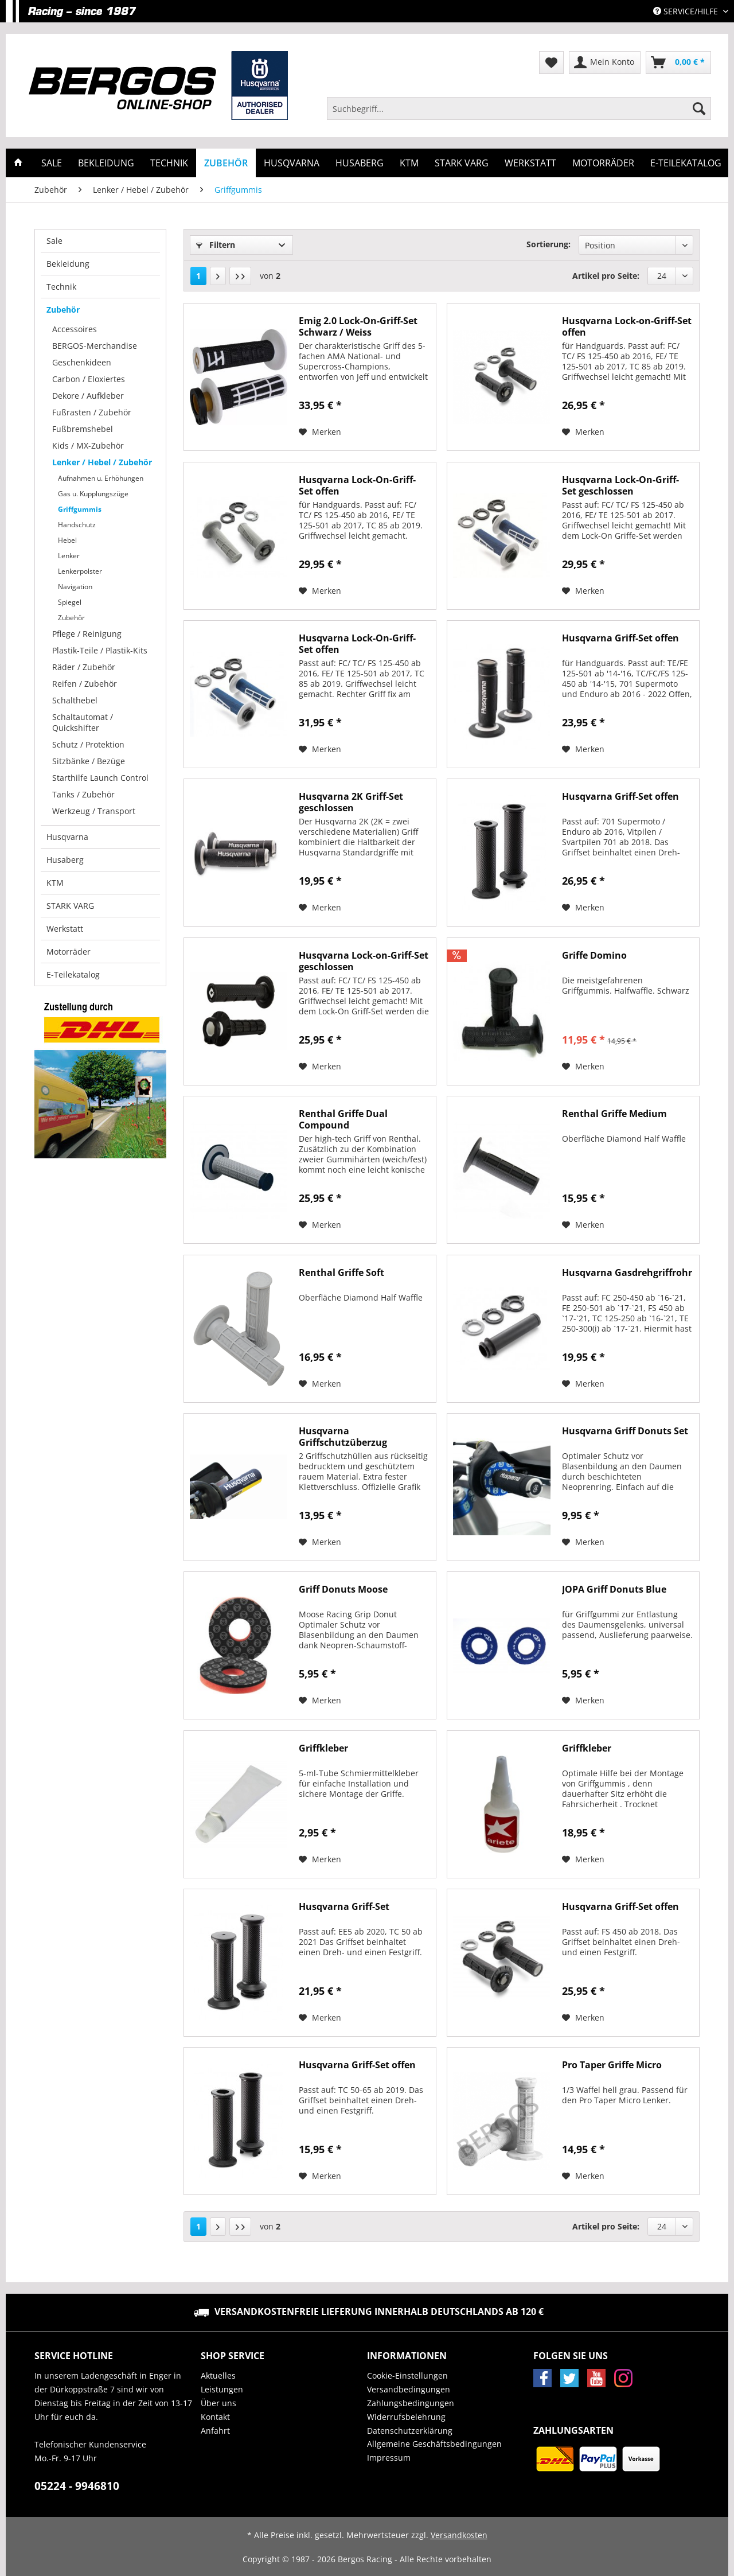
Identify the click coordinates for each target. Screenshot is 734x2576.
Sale (54, 240)
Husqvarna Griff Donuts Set (625, 1431)
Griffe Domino (594, 956)
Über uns (218, 2403)
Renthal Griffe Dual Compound (343, 1119)
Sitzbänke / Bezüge (88, 761)
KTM (55, 882)
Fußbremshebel (82, 428)
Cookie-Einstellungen (407, 2375)
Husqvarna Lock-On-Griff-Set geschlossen (620, 485)
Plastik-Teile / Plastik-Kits (99, 650)
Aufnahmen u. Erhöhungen (100, 478)
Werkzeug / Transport (93, 811)
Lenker (69, 556)
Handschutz (77, 525)
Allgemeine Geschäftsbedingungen (434, 2443)
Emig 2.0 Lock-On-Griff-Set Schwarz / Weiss (358, 326)
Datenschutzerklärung (409, 2430)
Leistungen (222, 2389)
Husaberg (65, 859)
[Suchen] (699, 108)
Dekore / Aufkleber (88, 395)
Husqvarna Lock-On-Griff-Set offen (357, 485)
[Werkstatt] (530, 163)
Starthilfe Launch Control (100, 777)
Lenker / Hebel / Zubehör (102, 462)
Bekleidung (67, 263)
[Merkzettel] (551, 62)
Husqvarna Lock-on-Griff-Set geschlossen (363, 961)
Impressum (389, 2457)
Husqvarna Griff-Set (344, 1907)
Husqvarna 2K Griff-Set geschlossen (351, 802)
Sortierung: (548, 244)
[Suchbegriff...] (519, 108)
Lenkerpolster (80, 571)
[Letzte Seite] (240, 276)
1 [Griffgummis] (198, 275)
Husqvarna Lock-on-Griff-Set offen (627, 326)
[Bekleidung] (106, 163)
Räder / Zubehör (83, 666)
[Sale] (51, 163)
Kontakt (215, 2416)
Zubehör (63, 309)
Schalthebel (74, 700)
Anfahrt (215, 2430)
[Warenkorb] (678, 62)
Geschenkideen (81, 362)
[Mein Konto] (605, 62)
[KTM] (409, 163)
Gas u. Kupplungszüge (93, 494)
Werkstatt (64, 928)
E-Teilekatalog (73, 974)
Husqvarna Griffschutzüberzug (343, 1436)
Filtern (215, 244)
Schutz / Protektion (88, 744)
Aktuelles (218, 2375)
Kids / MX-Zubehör (88, 445)
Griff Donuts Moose (343, 1589)
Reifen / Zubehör (84, 683)
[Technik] (169, 163)
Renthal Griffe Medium (614, 1114)
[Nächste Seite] (218, 276)
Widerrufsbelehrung (406, 2416)
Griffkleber (323, 1748)
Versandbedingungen (408, 2389)
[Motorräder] (603, 163)
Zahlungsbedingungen (410, 2403)
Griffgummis (79, 509)
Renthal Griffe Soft (341, 1273)
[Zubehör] (226, 163)
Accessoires (74, 329)
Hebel (67, 540)
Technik (61, 286)
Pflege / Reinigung (87, 633)
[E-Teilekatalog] (685, 163)
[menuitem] (519, 114)
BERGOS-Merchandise (94, 345)
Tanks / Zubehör (83, 794)
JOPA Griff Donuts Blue (614, 1589)
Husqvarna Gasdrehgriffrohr (627, 1273)
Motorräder (68, 951)
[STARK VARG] (462, 163)
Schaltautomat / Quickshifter (82, 722)
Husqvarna (67, 836)
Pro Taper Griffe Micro (612, 2065)
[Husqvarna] (291, 163)
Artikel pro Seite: (605, 275)
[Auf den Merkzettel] (320, 432)
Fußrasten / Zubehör (91, 412)
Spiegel (69, 602)
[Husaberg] (359, 163)
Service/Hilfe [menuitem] (686, 11)
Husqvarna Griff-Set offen (620, 638)
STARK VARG (70, 905)
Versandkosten (459, 2535)
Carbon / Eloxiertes (88, 378)
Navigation (75, 587)
